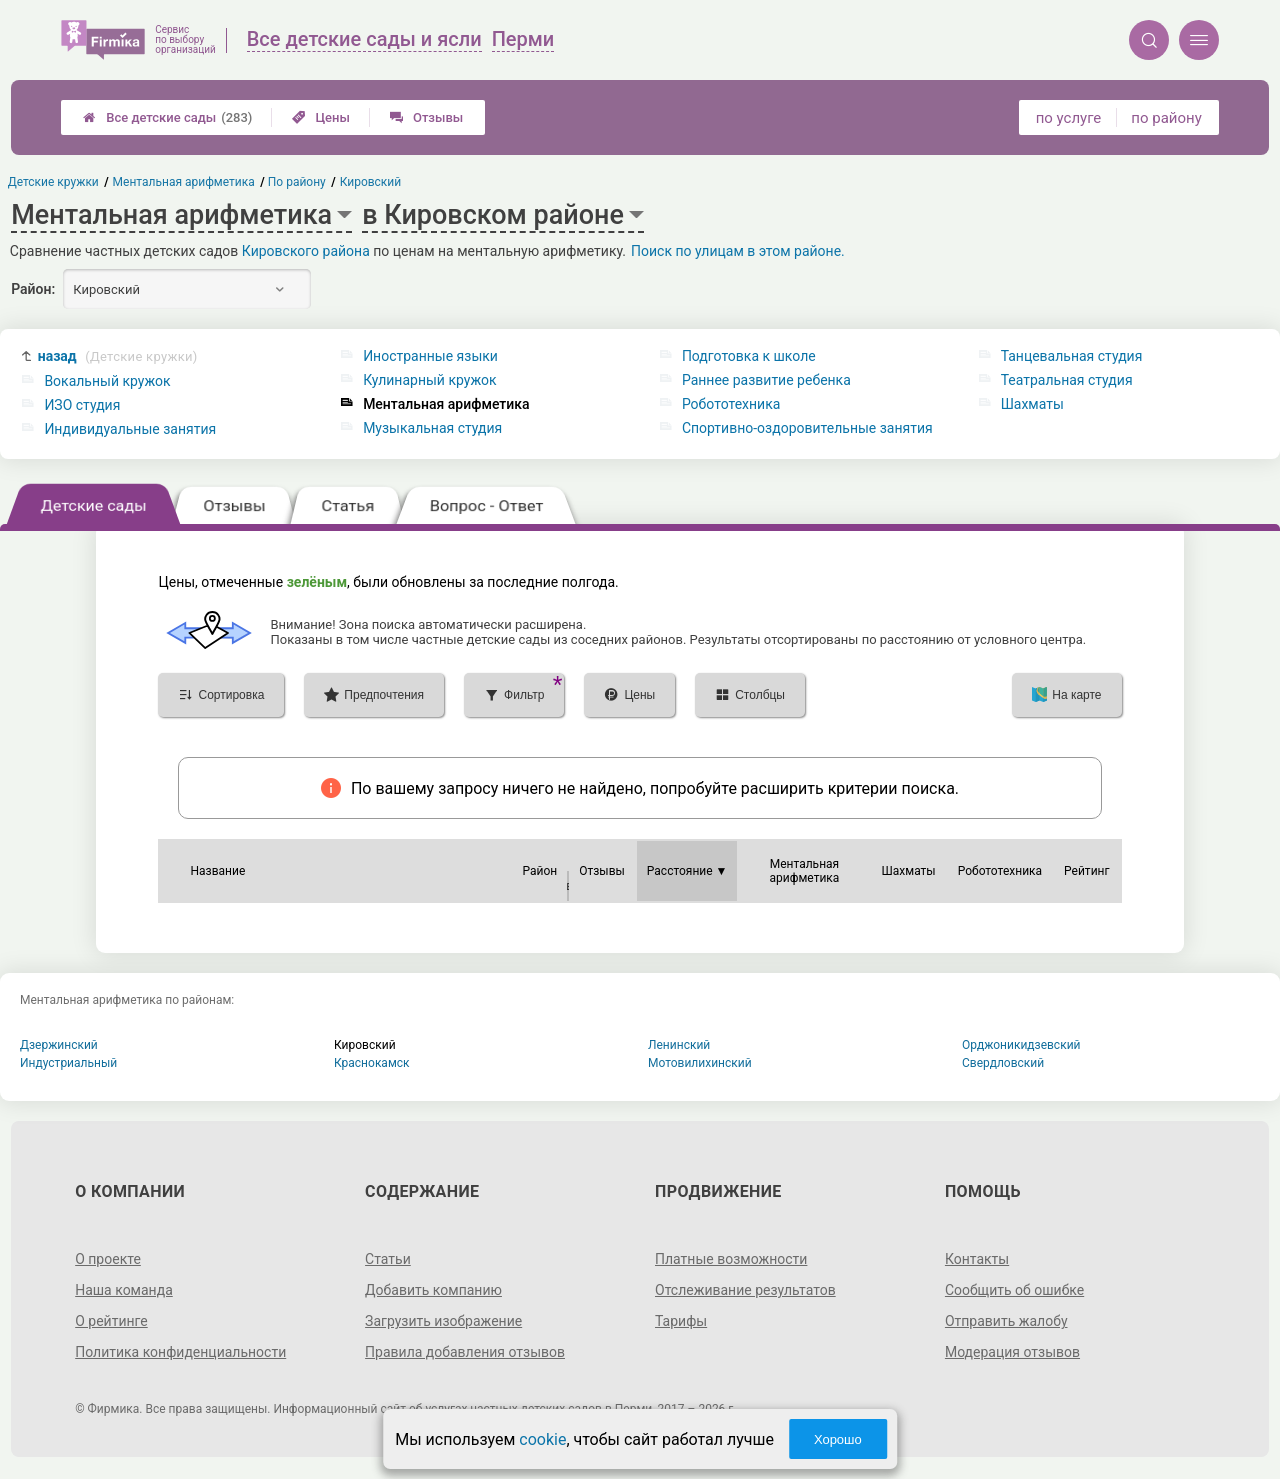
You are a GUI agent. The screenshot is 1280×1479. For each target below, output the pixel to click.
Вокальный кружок (107, 381)
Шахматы (1032, 404)
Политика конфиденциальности (180, 1352)
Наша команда (124, 1290)
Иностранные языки (430, 356)
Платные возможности (731, 1259)
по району (1166, 118)
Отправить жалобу (1006, 1321)
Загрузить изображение (443, 1321)
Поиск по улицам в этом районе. (738, 251)
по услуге (1069, 118)
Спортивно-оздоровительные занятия (807, 428)
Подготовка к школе (749, 356)
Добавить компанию (433, 1290)
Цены (321, 117)
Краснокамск (372, 1063)
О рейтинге (111, 1321)
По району (298, 182)
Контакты (977, 1259)
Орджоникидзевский (1021, 1045)
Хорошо (838, 1439)
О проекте (108, 1259)
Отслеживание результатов (745, 1290)
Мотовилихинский (700, 1063)
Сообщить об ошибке (1014, 1290)
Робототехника (731, 404)
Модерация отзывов (1012, 1352)
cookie (542, 1439)
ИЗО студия (82, 405)
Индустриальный (68, 1063)
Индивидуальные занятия (130, 429)
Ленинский (679, 1045)
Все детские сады (167, 117)
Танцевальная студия (1072, 356)
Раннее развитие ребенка (766, 380)
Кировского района (306, 251)
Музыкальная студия (432, 428)
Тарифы (681, 1321)
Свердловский (1003, 1063)
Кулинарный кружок (429, 380)
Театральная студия (1067, 380)
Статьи (388, 1259)
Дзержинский (59, 1045)
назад (118, 356)
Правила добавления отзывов (465, 1352)
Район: (33, 289)
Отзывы (426, 117)
